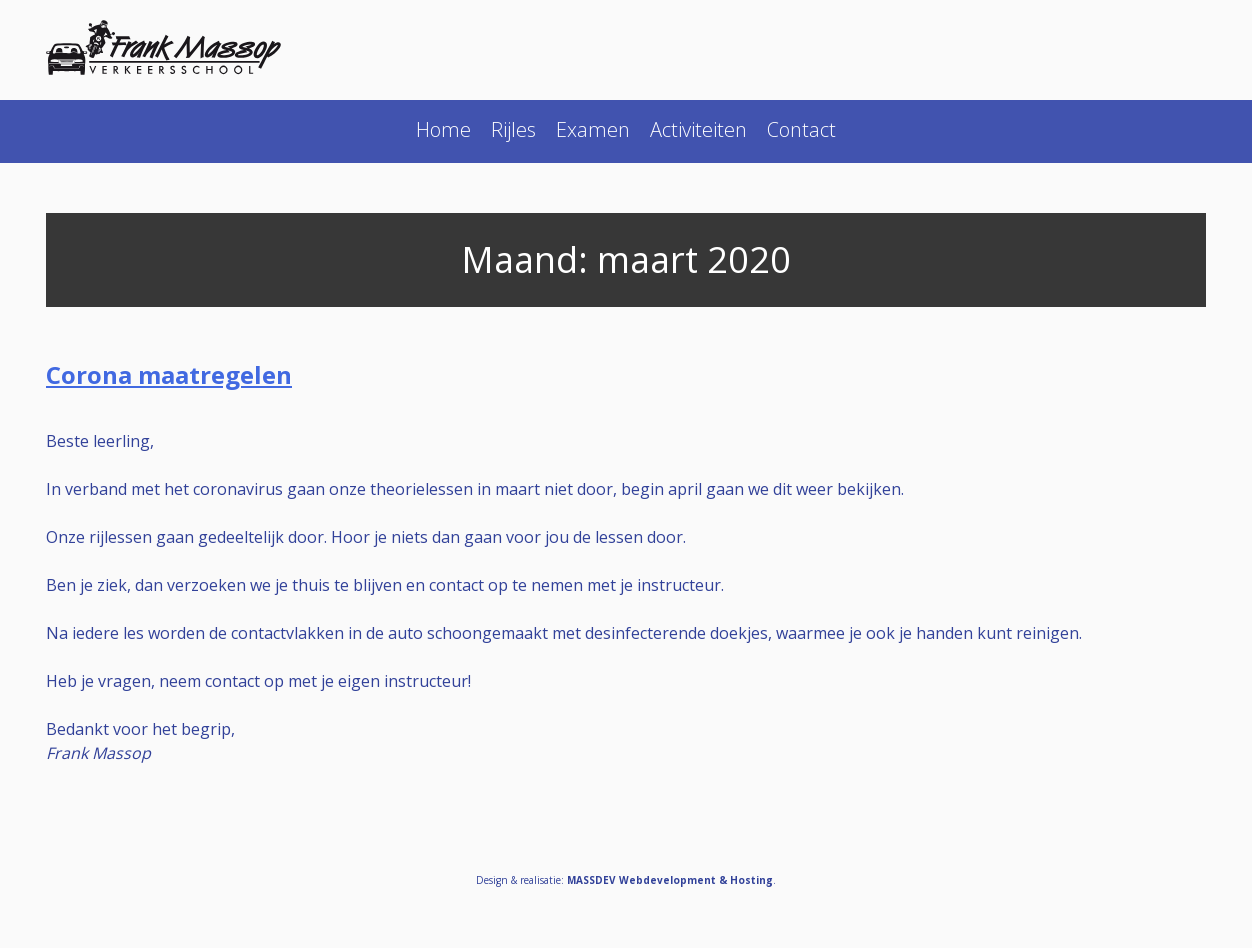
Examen (593, 129)
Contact (801, 129)
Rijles (513, 129)
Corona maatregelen (169, 374)
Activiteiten (698, 129)
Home (443, 129)
